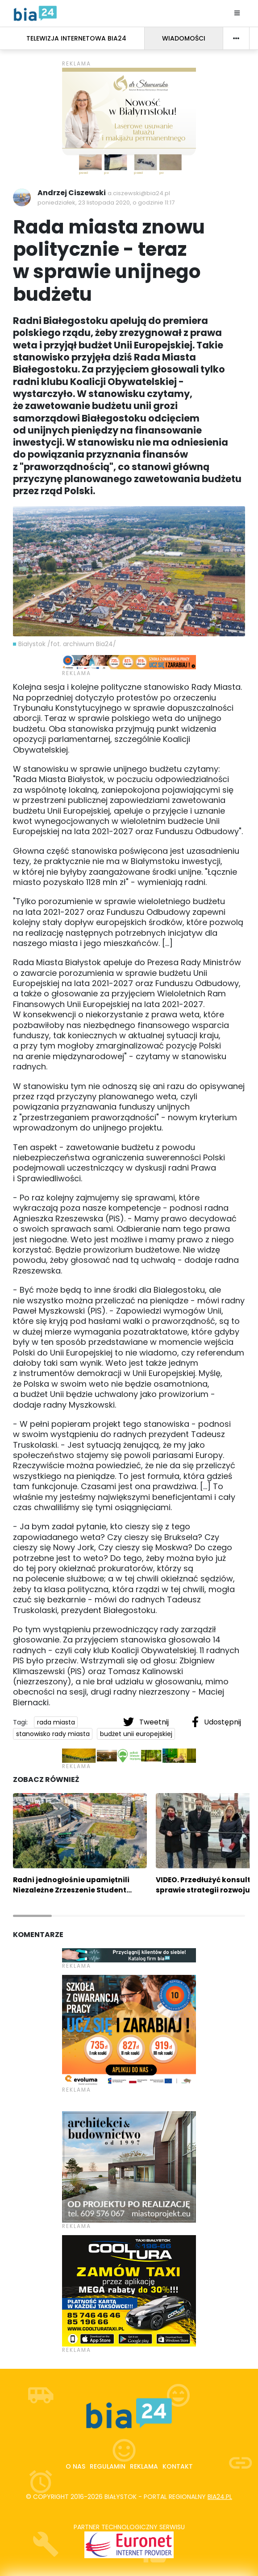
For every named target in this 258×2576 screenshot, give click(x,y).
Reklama (144, 2466)
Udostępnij (216, 1721)
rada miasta (56, 1722)
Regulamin (107, 2466)
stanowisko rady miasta (53, 1733)
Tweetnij (147, 1721)
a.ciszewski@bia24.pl (139, 193)
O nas (75, 2466)
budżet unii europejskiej (136, 1733)
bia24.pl (220, 2496)
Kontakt (177, 2466)
